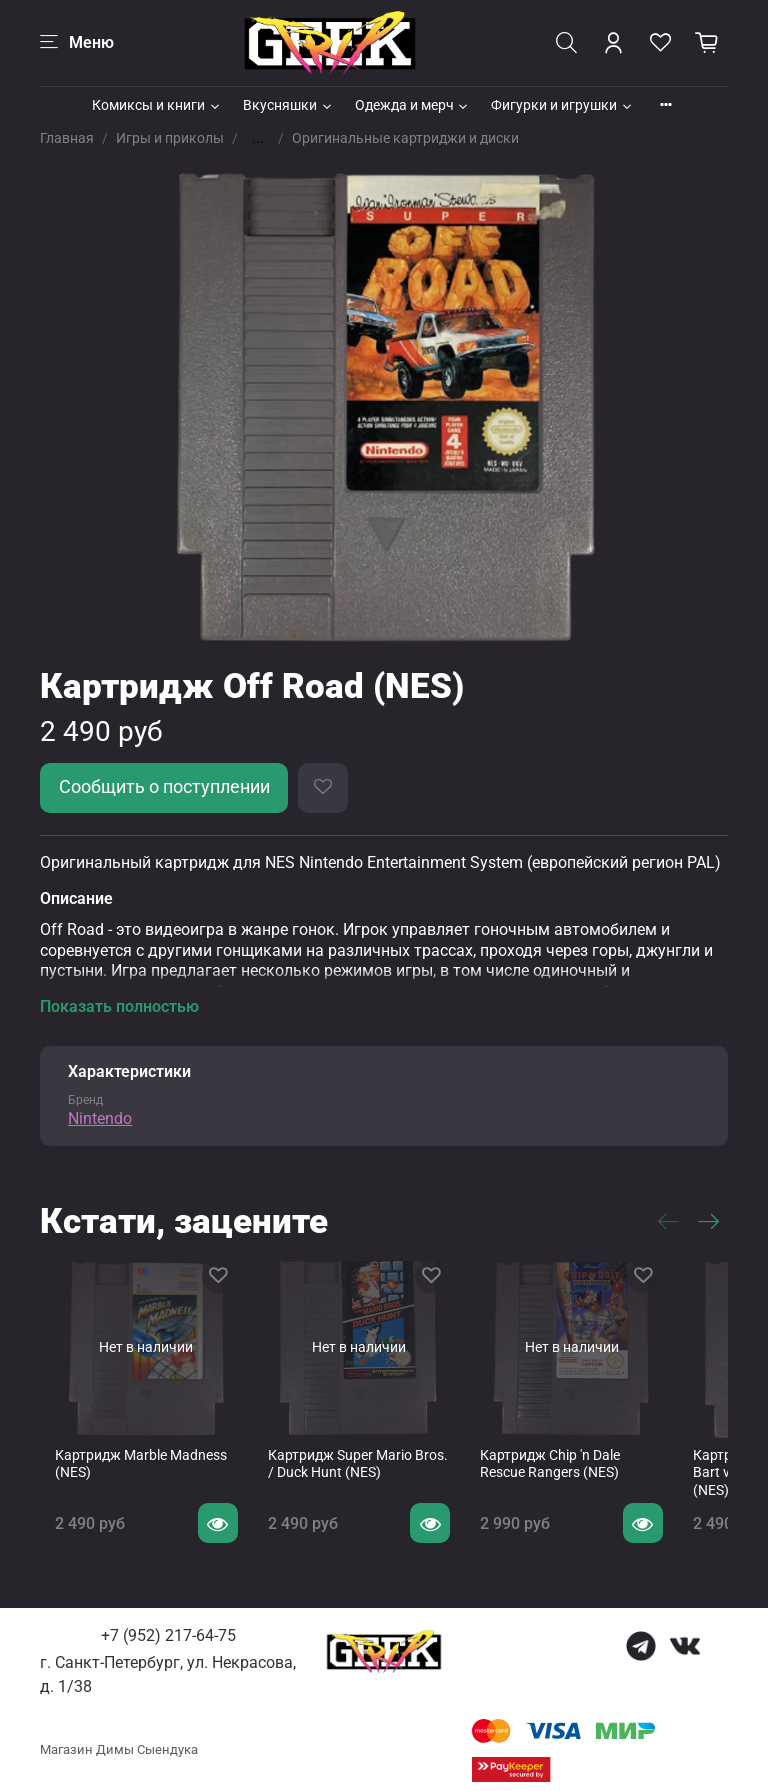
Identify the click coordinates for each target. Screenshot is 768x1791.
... (258, 138)
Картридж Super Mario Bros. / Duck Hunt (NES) (353, 1450)
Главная (67, 138)
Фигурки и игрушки (562, 105)
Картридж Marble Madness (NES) (136, 1450)
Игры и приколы (170, 138)
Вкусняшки (288, 105)
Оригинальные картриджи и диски (405, 138)
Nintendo (100, 1118)
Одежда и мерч (413, 105)
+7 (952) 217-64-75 (168, 1622)
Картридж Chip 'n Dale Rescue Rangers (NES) (549, 1450)
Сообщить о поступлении (164, 787)
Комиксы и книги (157, 105)
